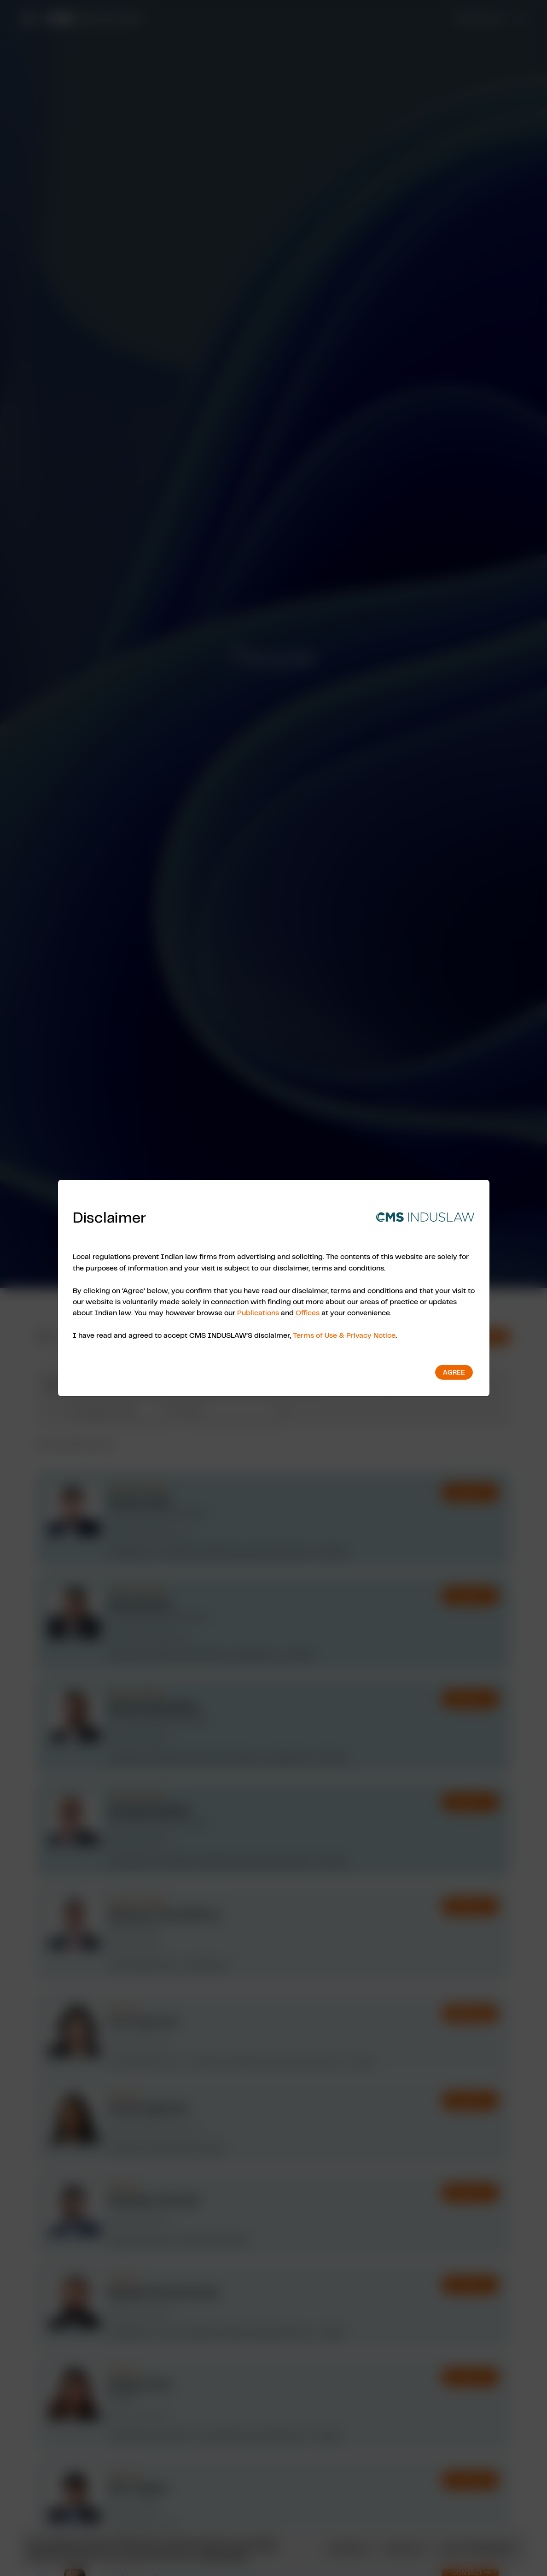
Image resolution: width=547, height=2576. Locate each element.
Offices (308, 1312)
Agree (454, 1372)
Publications (258, 1312)
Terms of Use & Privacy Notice (344, 1335)
